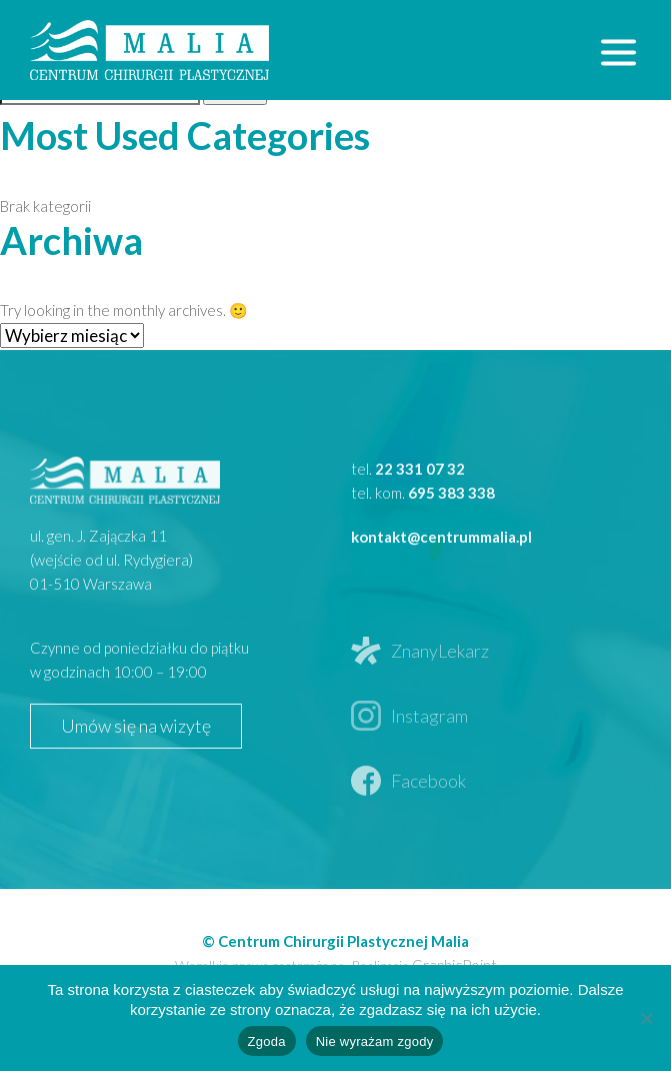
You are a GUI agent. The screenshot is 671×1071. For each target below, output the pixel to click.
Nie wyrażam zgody (375, 1041)
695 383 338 (451, 546)
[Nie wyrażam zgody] (646, 1018)
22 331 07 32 (420, 522)
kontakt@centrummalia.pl (441, 590)
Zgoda (267, 1041)
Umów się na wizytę (136, 780)
